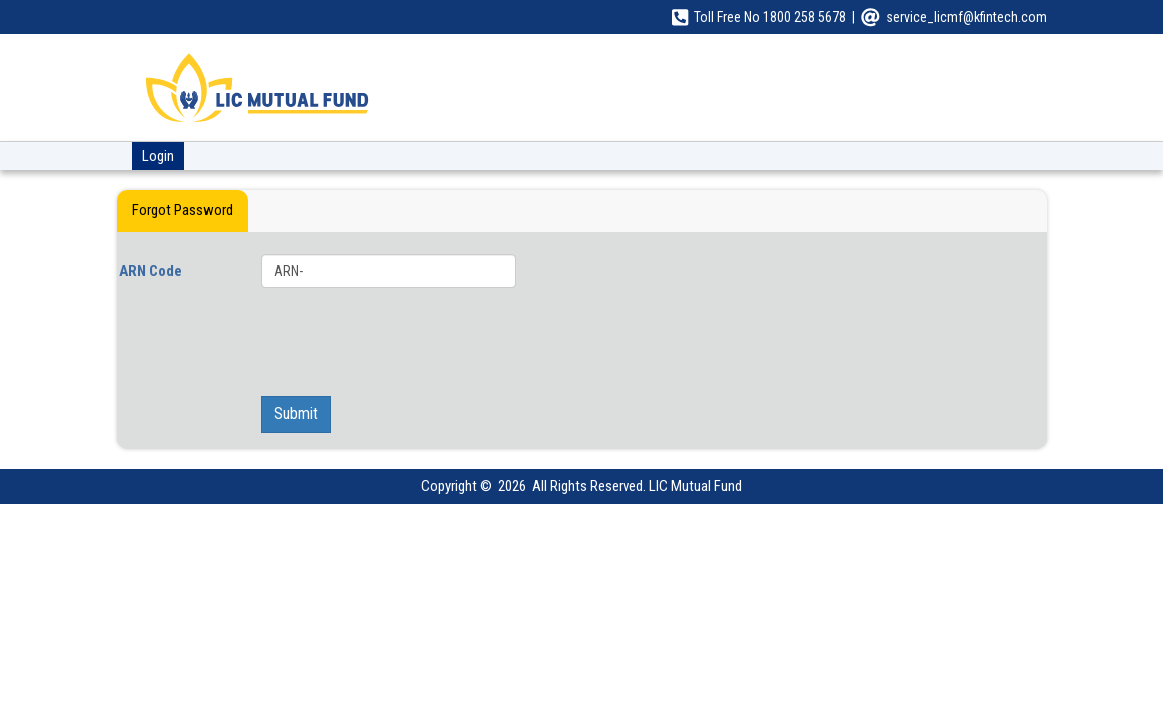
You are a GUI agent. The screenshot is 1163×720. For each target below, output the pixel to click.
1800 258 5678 (804, 17)
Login (158, 156)
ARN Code (150, 271)
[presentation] (572, 342)
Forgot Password (182, 210)
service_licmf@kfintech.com (966, 17)
